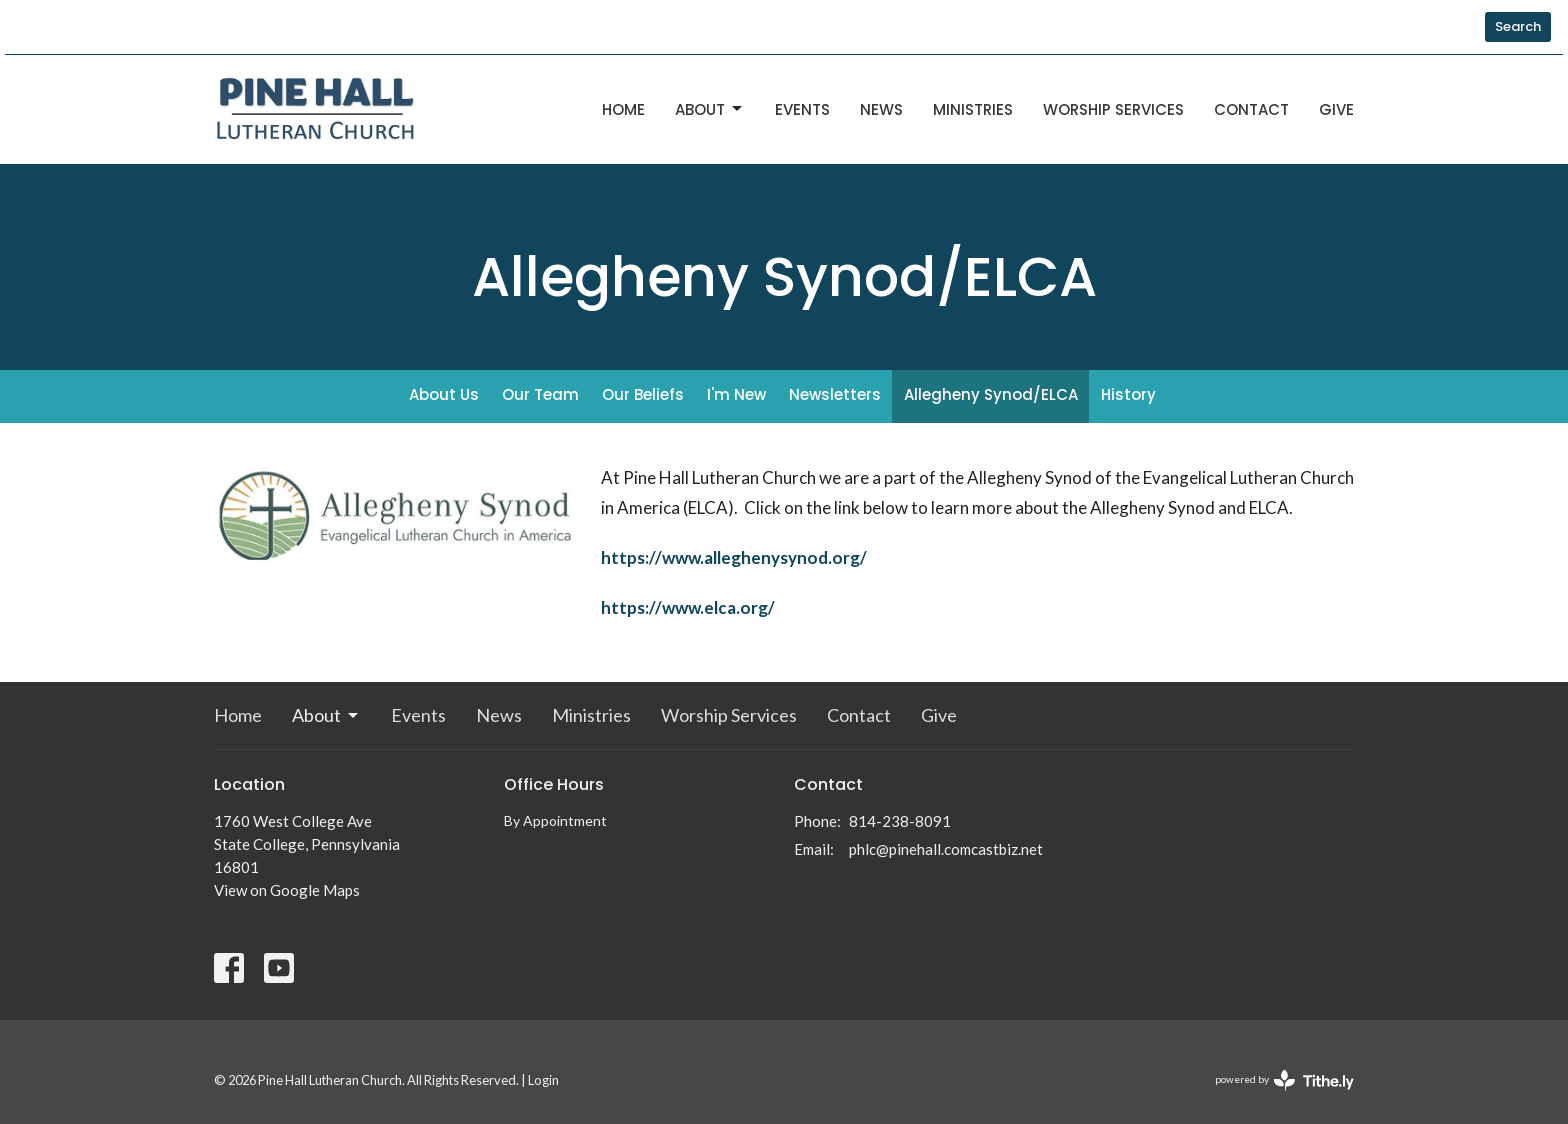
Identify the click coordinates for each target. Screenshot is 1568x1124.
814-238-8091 (900, 821)
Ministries (973, 109)
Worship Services (1113, 109)
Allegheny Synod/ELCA (991, 394)
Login (543, 1080)
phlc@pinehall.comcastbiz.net (946, 849)
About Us (444, 394)
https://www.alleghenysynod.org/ (734, 557)
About (710, 109)
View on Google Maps (287, 890)
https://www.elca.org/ (688, 607)
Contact (1251, 109)
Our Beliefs (643, 394)
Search (1518, 26)
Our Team (540, 394)
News (881, 109)
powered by (1284, 1080)
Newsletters (835, 394)
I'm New (736, 394)
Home (623, 109)
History (1128, 394)
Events (802, 109)
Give (1336, 109)
